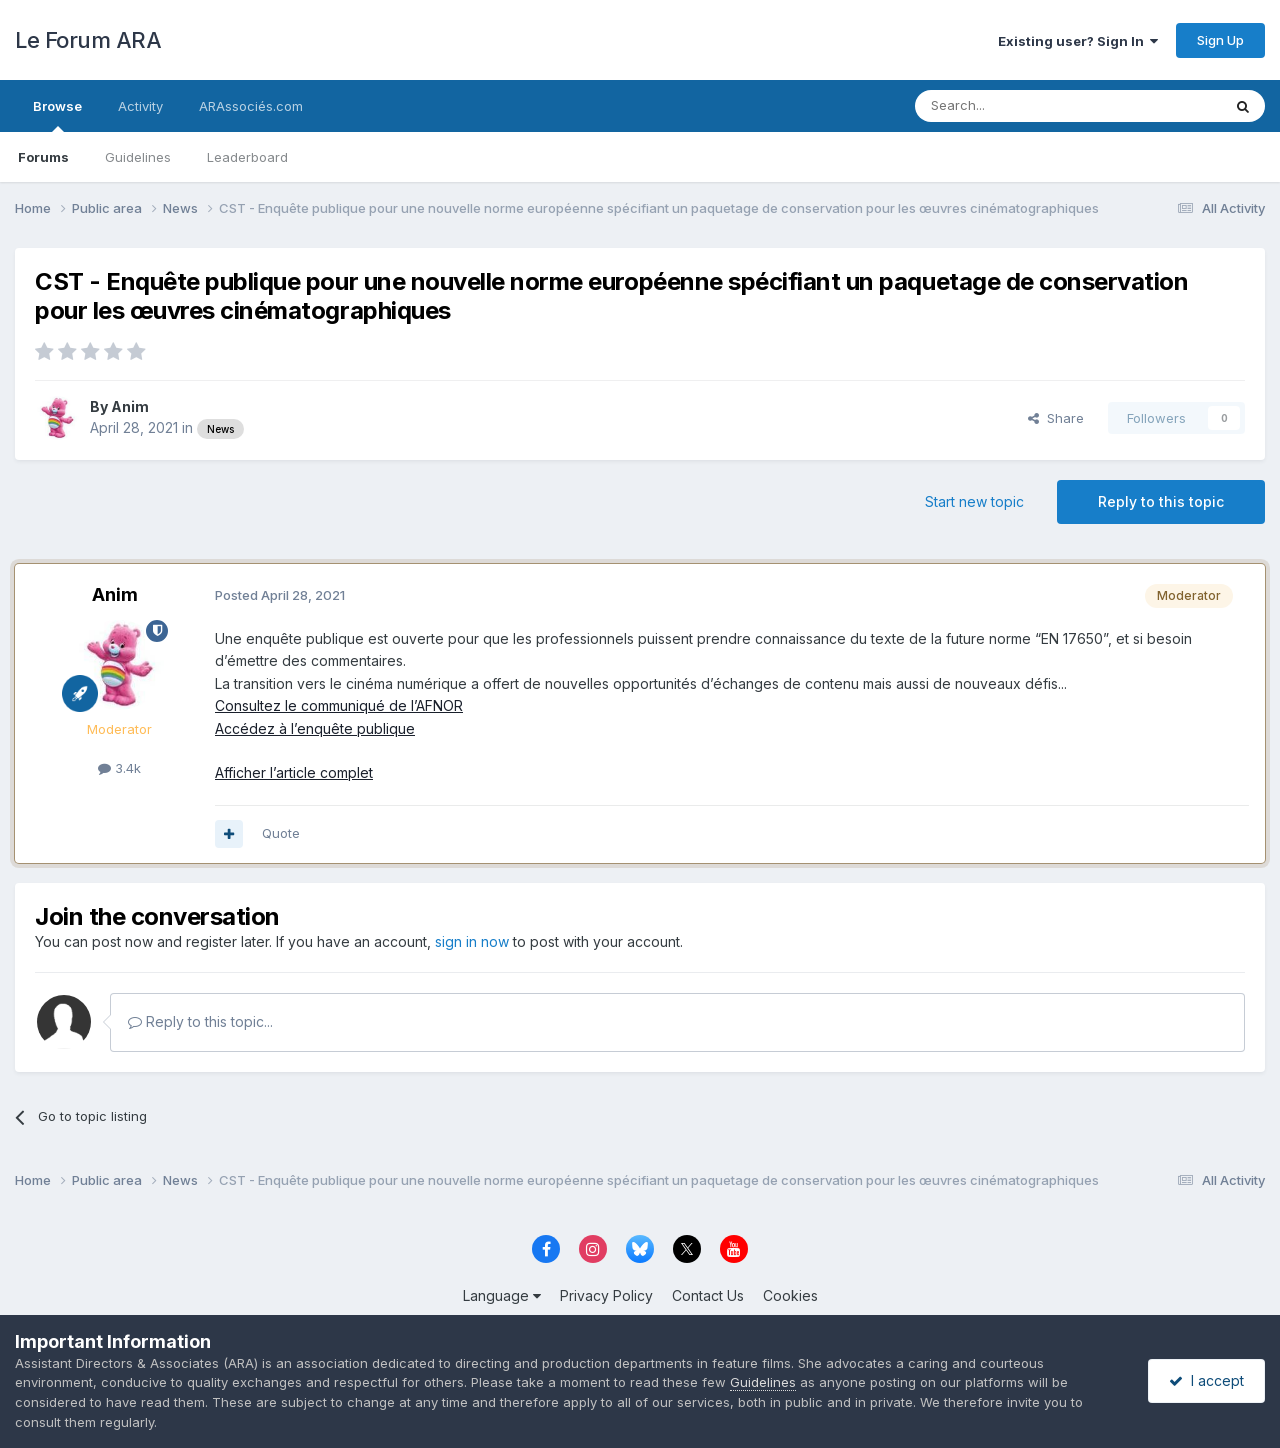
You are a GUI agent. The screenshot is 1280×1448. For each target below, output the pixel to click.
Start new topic (974, 501)
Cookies (790, 1295)
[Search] (1017, 106)
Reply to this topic (1161, 501)
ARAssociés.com (251, 106)
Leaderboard (247, 157)
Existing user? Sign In (1078, 41)
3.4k (119, 768)
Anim (130, 406)
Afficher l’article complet (294, 772)
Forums (43, 157)
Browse (57, 115)
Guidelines (138, 157)
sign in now (472, 941)
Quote (281, 833)
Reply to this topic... (200, 1021)
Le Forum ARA (88, 40)
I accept (1206, 1380)
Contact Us (708, 1295)
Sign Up (1220, 40)
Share (1056, 418)
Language (502, 1295)
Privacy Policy (606, 1295)
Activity (140, 106)
